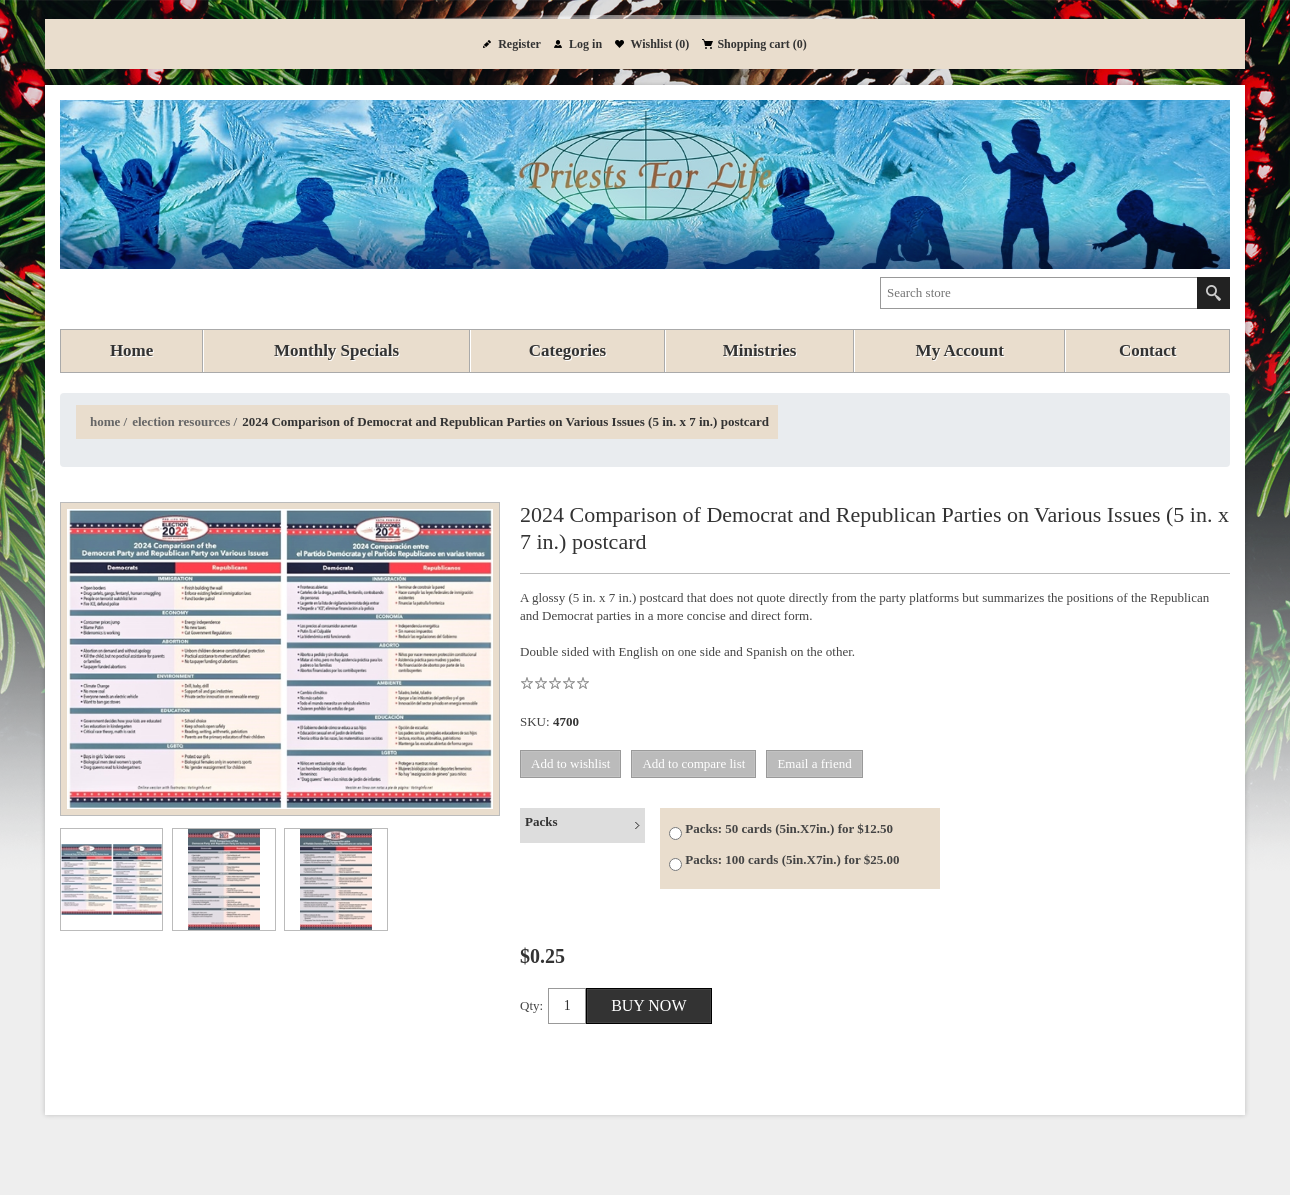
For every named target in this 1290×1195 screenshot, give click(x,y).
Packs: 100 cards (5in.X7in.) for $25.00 (792, 859)
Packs (541, 821)
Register (519, 44)
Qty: (531, 1005)
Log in (585, 44)
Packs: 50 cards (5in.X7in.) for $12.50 (789, 828)
